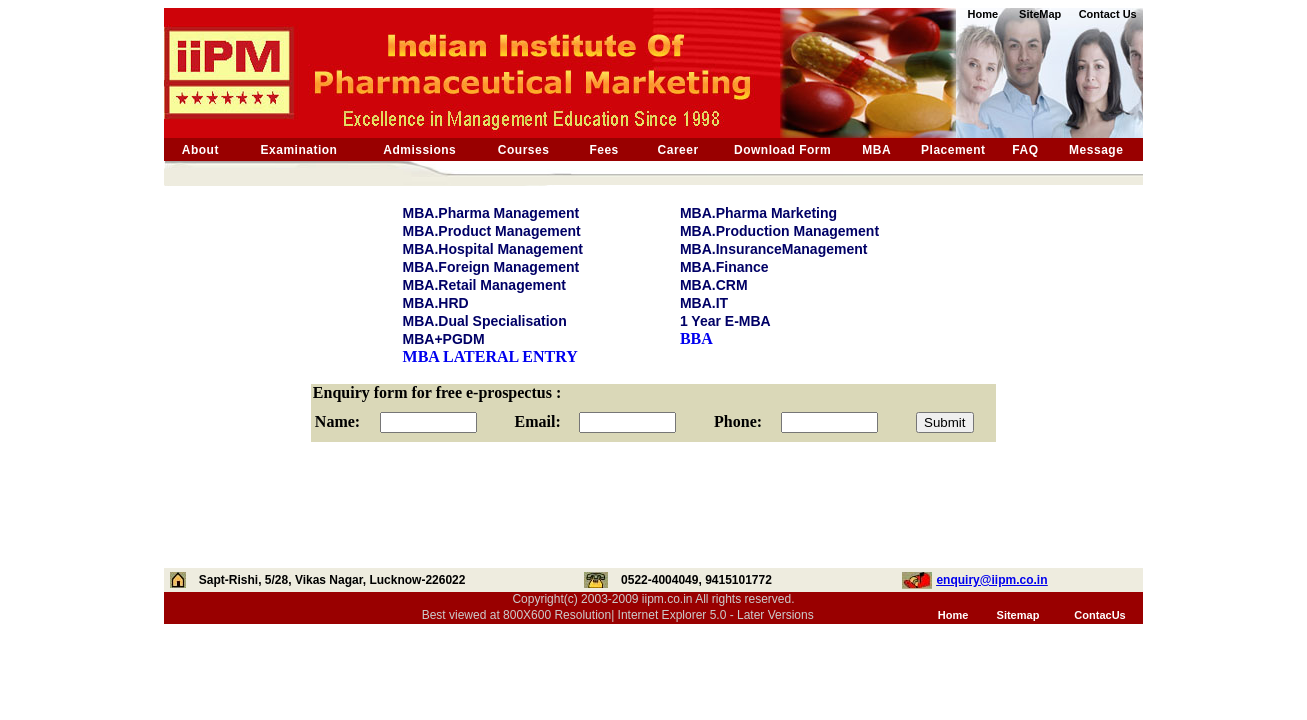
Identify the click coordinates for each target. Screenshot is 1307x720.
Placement (953, 150)
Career (678, 150)
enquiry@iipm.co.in (991, 580)
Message (1096, 150)
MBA (876, 150)
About (200, 150)
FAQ (1025, 150)
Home (953, 615)
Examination (299, 150)
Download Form (782, 150)
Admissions (419, 150)
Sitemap (1018, 615)
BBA (696, 338)
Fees (603, 150)
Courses (524, 150)
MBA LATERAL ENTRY (490, 356)
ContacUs (1099, 615)
